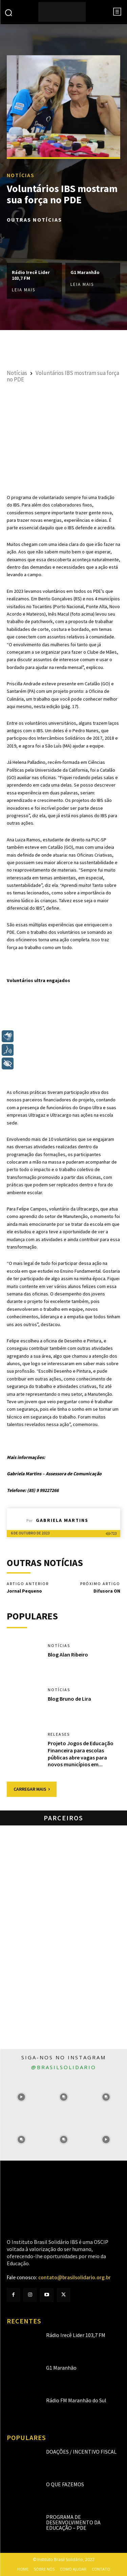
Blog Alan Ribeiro (68, 1654)
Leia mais (23, 290)
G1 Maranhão (85, 272)
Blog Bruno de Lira (69, 1698)
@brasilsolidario (63, 2067)
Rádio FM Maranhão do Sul (76, 2400)
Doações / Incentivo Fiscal (81, 2451)
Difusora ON (106, 1591)
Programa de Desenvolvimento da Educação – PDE (73, 2522)
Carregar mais (32, 1789)
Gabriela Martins (62, 1520)
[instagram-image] (21, 2097)
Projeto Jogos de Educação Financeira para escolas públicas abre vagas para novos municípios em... (80, 1754)
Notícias (21, 175)
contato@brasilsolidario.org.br (74, 2277)
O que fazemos (65, 2484)
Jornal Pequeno (24, 1591)
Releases (59, 1734)
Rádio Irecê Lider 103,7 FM (31, 275)
